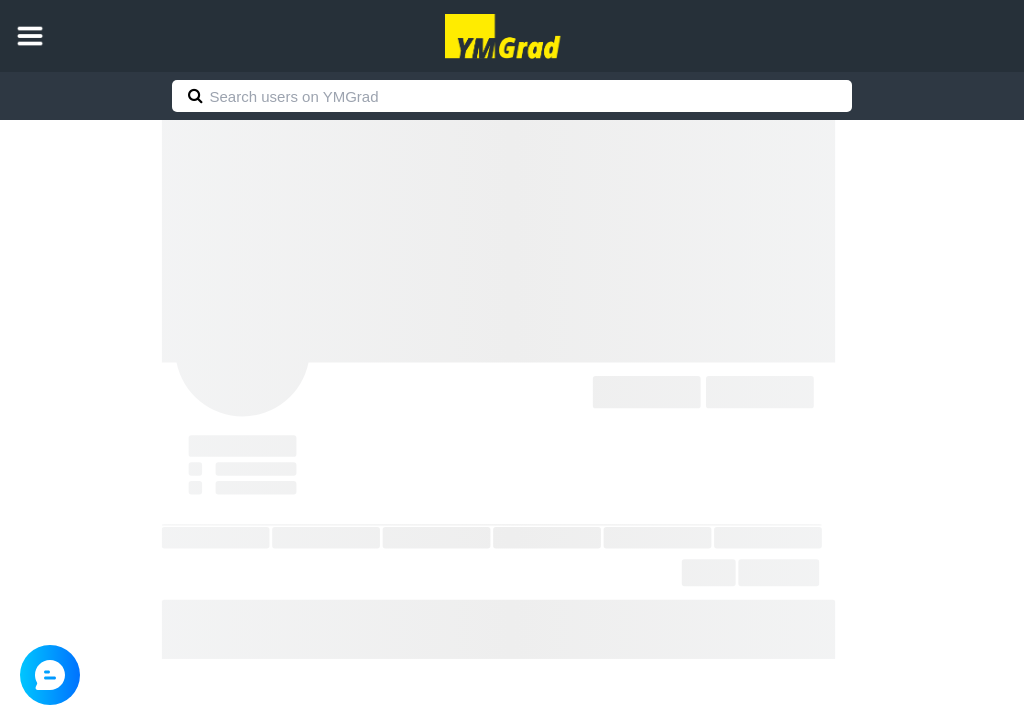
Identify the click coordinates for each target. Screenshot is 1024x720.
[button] (30, 36)
